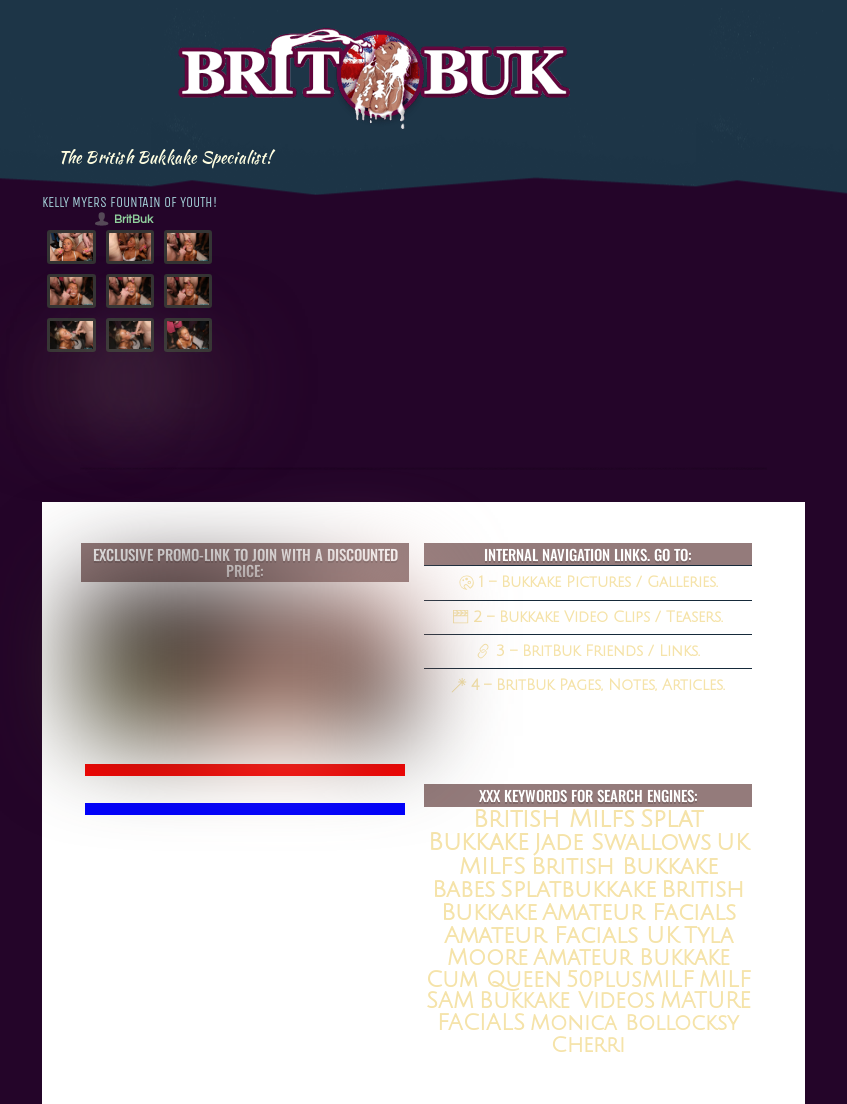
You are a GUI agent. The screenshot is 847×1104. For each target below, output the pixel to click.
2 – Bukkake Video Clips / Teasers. (588, 617)
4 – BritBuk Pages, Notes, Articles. (588, 685)
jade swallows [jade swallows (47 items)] (622, 842)
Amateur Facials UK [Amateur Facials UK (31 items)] (561, 935)
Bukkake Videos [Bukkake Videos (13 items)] (567, 1001)
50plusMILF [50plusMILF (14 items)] (630, 980)
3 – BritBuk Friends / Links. (588, 651)
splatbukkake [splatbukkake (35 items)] (578, 889)
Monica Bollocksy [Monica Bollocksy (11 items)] (634, 1023)
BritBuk (133, 219)
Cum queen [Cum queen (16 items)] (493, 980)
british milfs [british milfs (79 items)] (554, 819)
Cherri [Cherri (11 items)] (588, 1045)
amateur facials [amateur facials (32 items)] (639, 912)
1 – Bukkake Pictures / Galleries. (588, 582)
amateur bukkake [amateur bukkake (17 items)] (631, 958)
